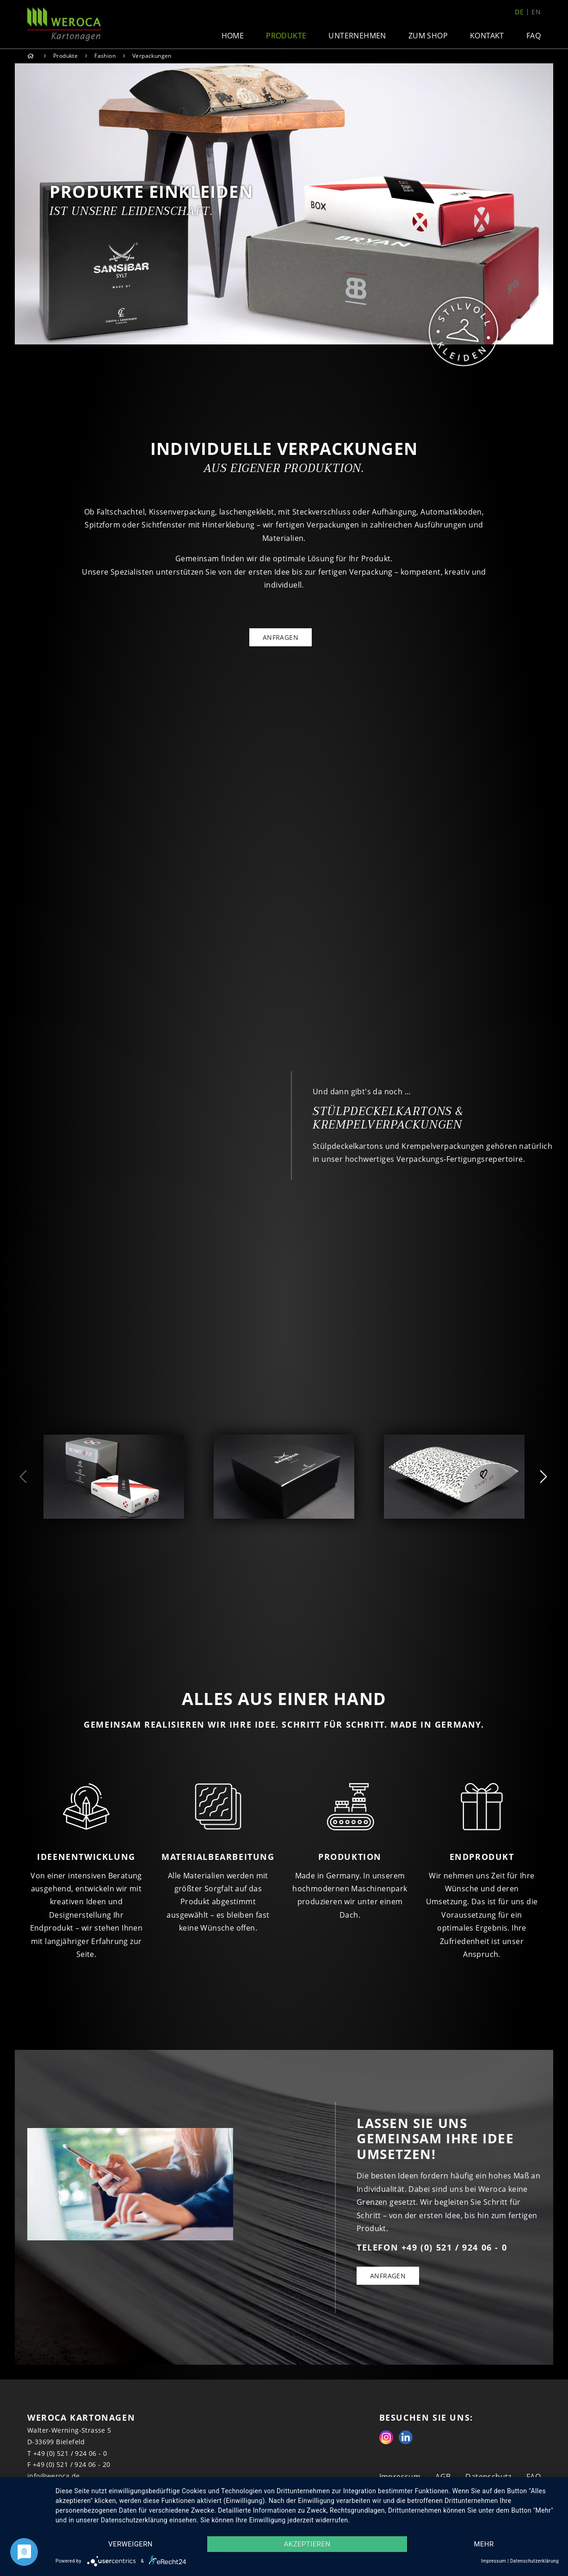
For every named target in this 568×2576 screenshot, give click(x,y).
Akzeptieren (307, 2544)
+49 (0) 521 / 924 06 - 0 (70, 2453)
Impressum (493, 2561)
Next (544, 1476)
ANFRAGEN (280, 637)
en (536, 12)
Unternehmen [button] (357, 36)
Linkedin (406, 2437)
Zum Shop (428, 36)
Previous (24, 1476)
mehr (484, 2544)
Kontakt (487, 36)
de (519, 12)
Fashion (105, 56)
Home (233, 36)
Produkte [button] (286, 36)
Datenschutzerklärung (534, 2561)
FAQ (533, 36)
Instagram (386, 2437)
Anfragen (388, 2275)
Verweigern (130, 2544)
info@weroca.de (53, 2476)
